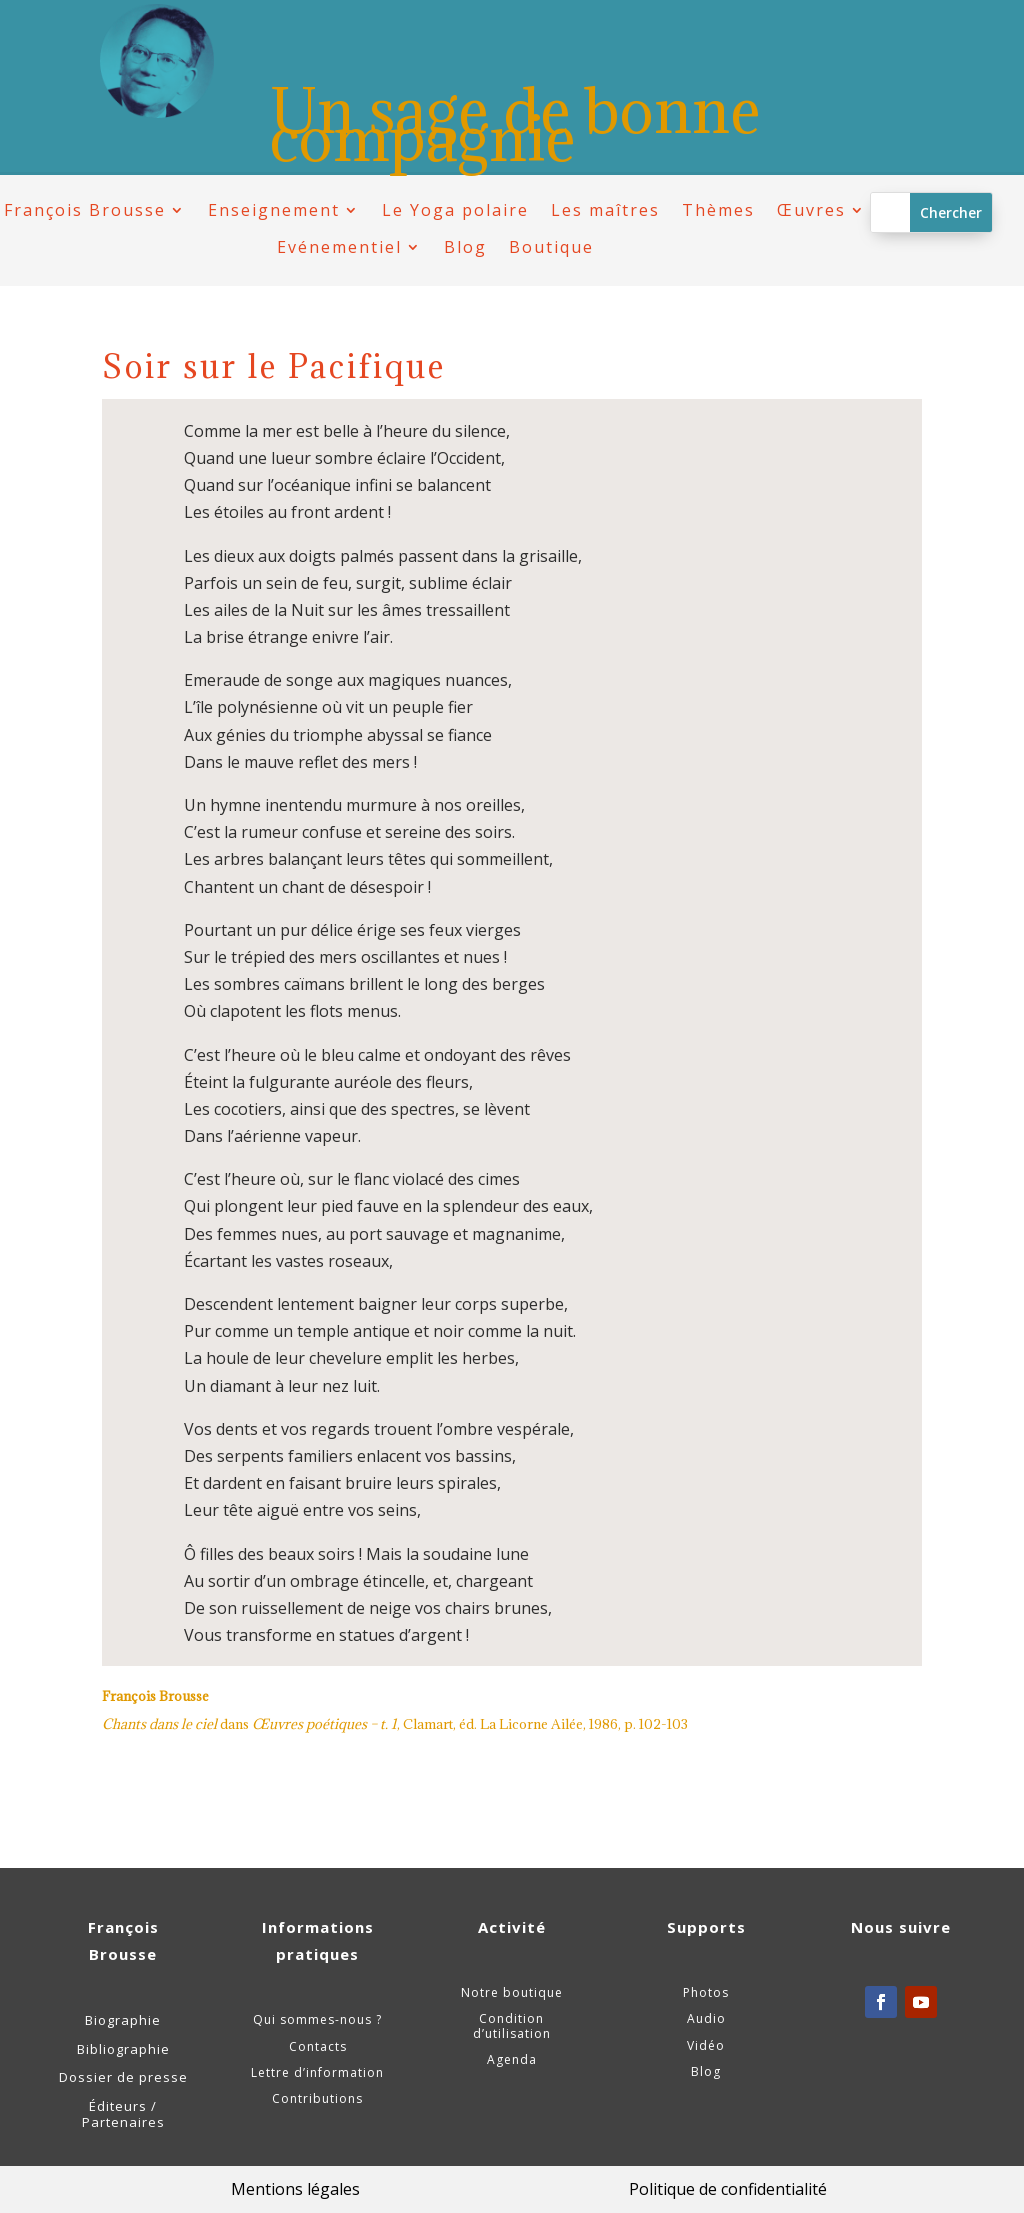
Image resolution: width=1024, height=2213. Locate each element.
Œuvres (811, 210)
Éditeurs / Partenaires (123, 2114)
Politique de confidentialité (728, 2189)
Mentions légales (295, 2189)
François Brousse (85, 210)
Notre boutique (512, 1992)
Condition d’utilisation (512, 2025)
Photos (706, 1992)
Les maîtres (605, 210)
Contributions (317, 2098)
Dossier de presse (123, 2077)
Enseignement (274, 210)
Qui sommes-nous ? (317, 2019)
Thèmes (718, 210)
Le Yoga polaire (455, 210)
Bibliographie (123, 2049)
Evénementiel (339, 247)
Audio (706, 2018)
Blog (465, 247)
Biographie (123, 2020)
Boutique (551, 247)
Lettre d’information (317, 2072)
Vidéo (706, 2045)
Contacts (318, 2046)
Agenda (512, 2059)
